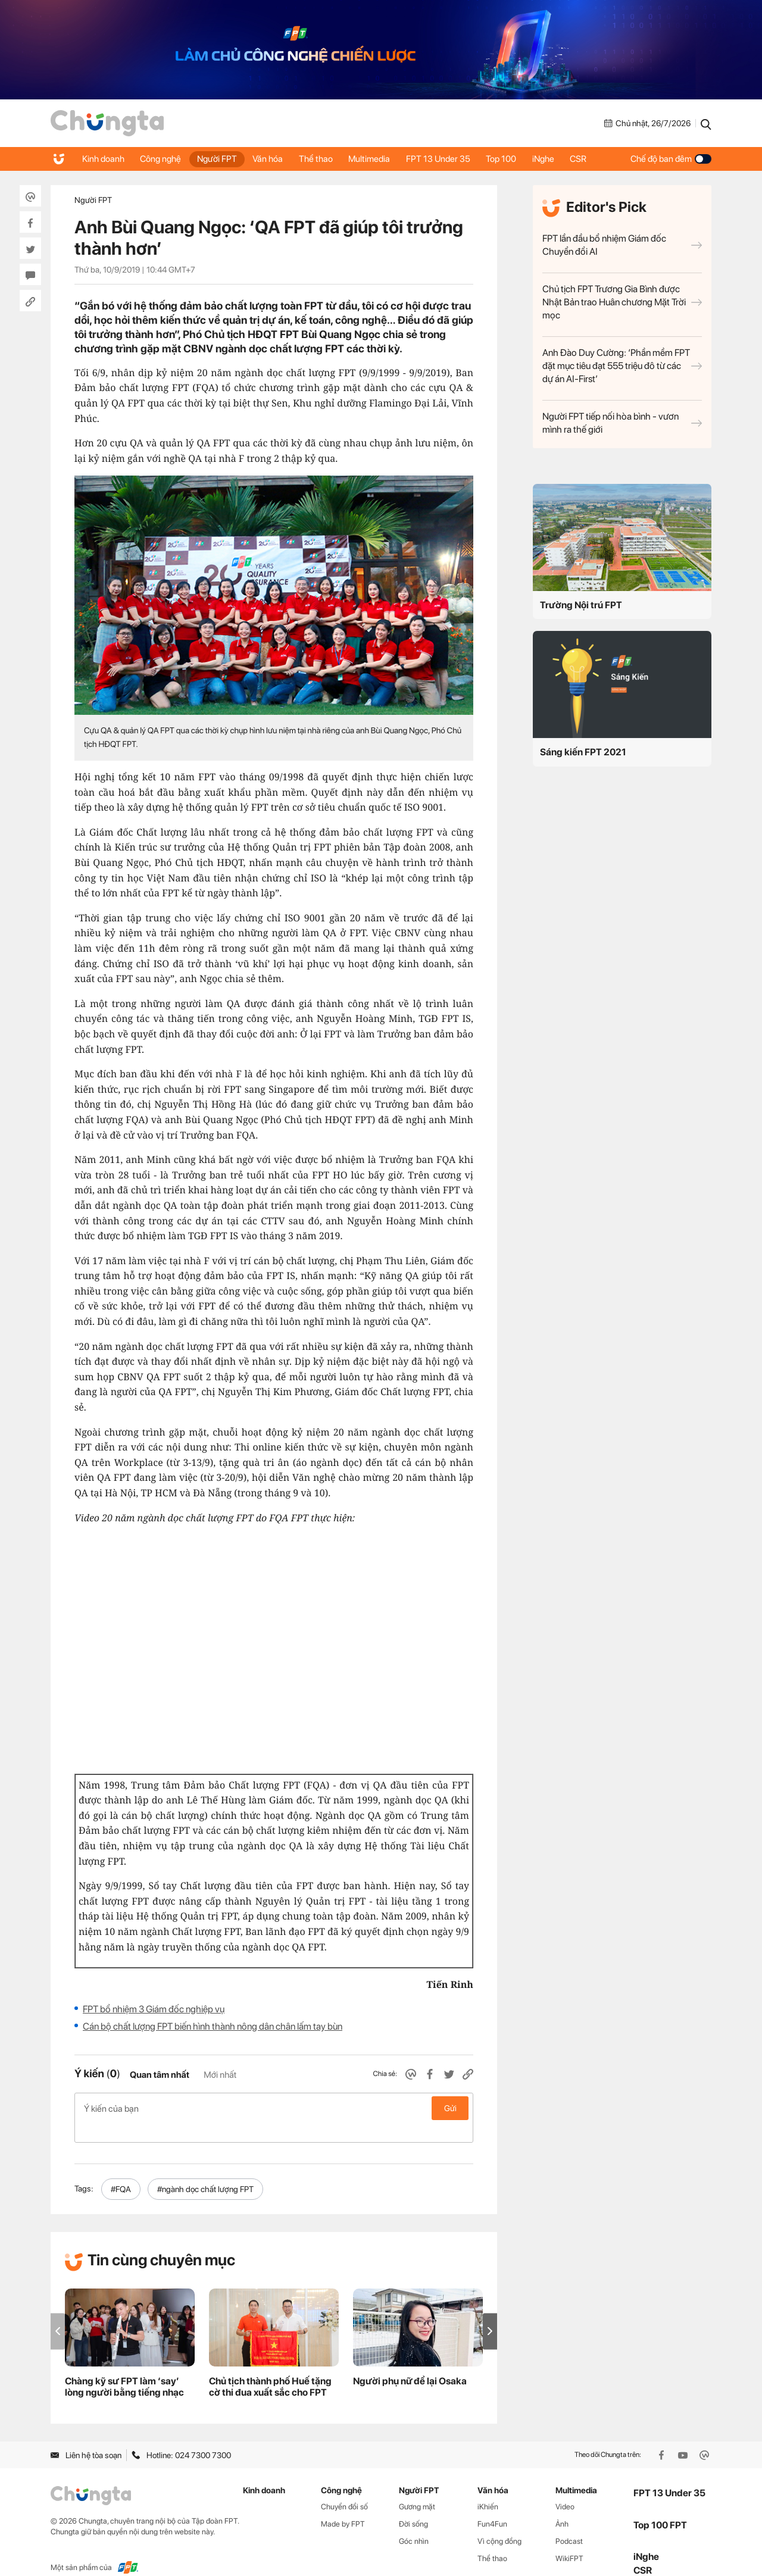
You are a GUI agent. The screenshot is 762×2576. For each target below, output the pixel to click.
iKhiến (487, 2487)
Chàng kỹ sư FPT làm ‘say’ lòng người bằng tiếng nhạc (124, 2367)
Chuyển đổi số (344, 2487)
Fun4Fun (492, 2504)
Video (564, 2487)
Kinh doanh (104, 159)
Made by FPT (343, 2504)
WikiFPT (569, 2539)
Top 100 (516, 159)
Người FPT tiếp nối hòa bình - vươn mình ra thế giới (622, 423)
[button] (490, 2312)
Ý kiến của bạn (274, 2108)
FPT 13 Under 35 (451, 159)
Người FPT (222, 159)
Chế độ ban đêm (670, 159)
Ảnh (562, 2504)
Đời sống (413, 2504)
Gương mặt (417, 2487)
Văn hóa (275, 159)
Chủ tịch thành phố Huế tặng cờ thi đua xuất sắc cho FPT (270, 2367)
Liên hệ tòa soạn (86, 2436)
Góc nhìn (414, 2522)
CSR (597, 159)
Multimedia (380, 159)
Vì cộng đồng (499, 2522)
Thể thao (325, 159)
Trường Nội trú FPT (581, 605)
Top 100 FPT (660, 2506)
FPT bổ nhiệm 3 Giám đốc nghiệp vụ (153, 2009)
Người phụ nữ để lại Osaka (410, 2362)
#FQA (121, 2170)
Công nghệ (163, 159)
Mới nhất (220, 2074)
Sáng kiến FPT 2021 (583, 752)
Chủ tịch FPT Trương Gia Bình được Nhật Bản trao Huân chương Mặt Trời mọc (622, 302)
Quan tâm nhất (159, 2074)
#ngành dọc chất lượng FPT (205, 2170)
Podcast (569, 2522)
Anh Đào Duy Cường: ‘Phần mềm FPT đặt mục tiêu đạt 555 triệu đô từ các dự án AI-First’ (622, 365)
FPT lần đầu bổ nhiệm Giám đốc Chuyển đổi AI (622, 245)
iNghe (560, 159)
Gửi (450, 2108)
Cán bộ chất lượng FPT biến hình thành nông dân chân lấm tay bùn (212, 2026)
